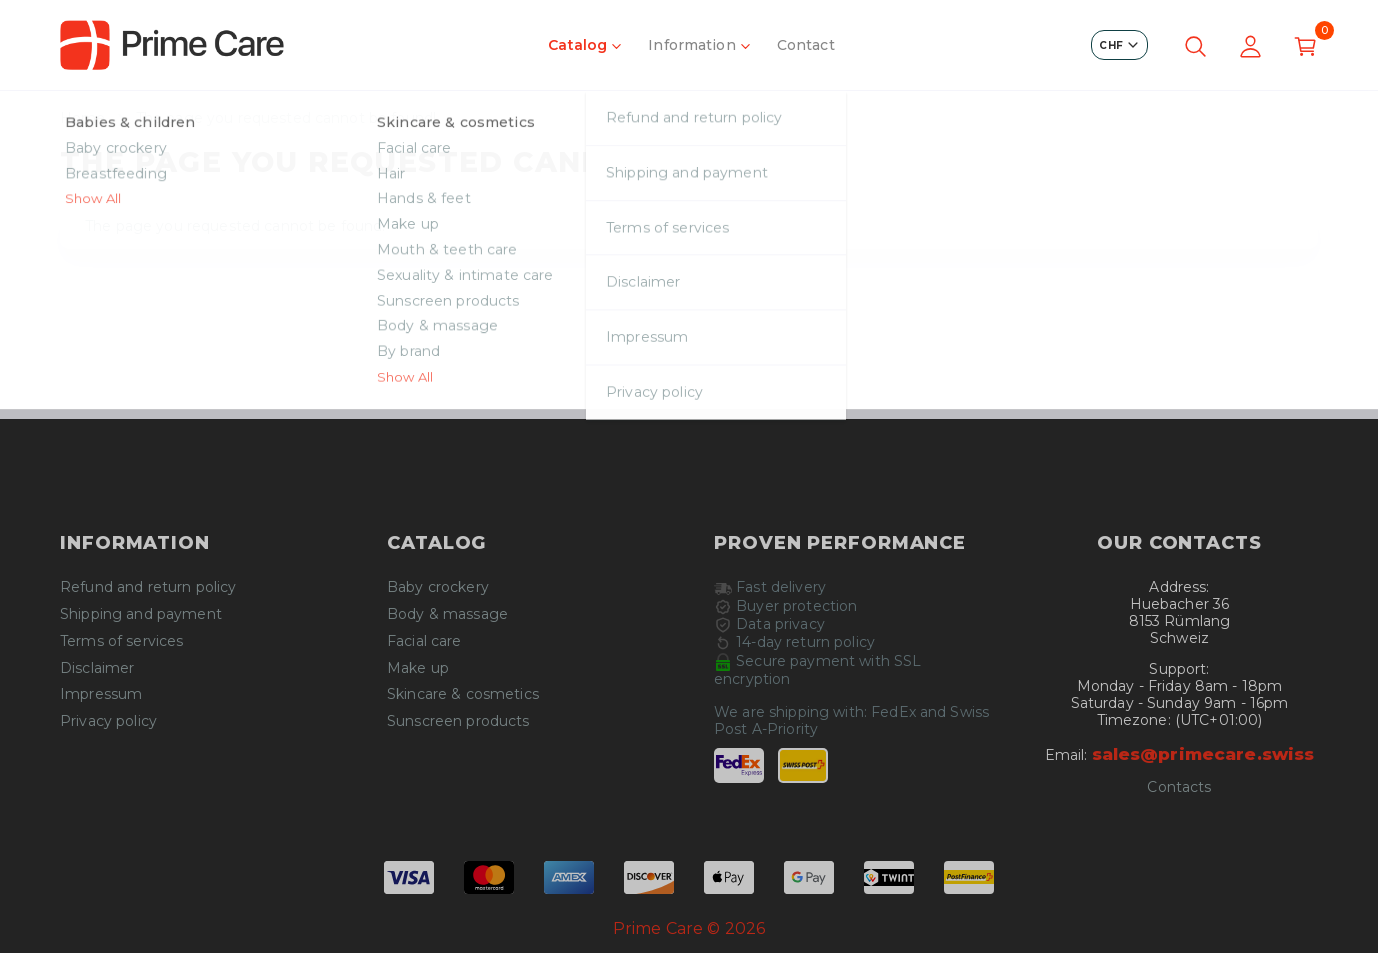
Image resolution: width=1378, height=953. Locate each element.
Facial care (424, 641)
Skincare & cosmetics (463, 694)
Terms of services (121, 641)
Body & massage (447, 614)
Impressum (101, 694)
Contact (806, 45)
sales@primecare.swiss (1203, 754)
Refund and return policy (148, 587)
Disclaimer (97, 668)
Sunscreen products (458, 721)
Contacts (1179, 787)
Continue (689, 374)
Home (83, 118)
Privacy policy (108, 721)
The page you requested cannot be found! (286, 118)
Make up (418, 668)
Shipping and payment (141, 614)
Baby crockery (438, 587)
